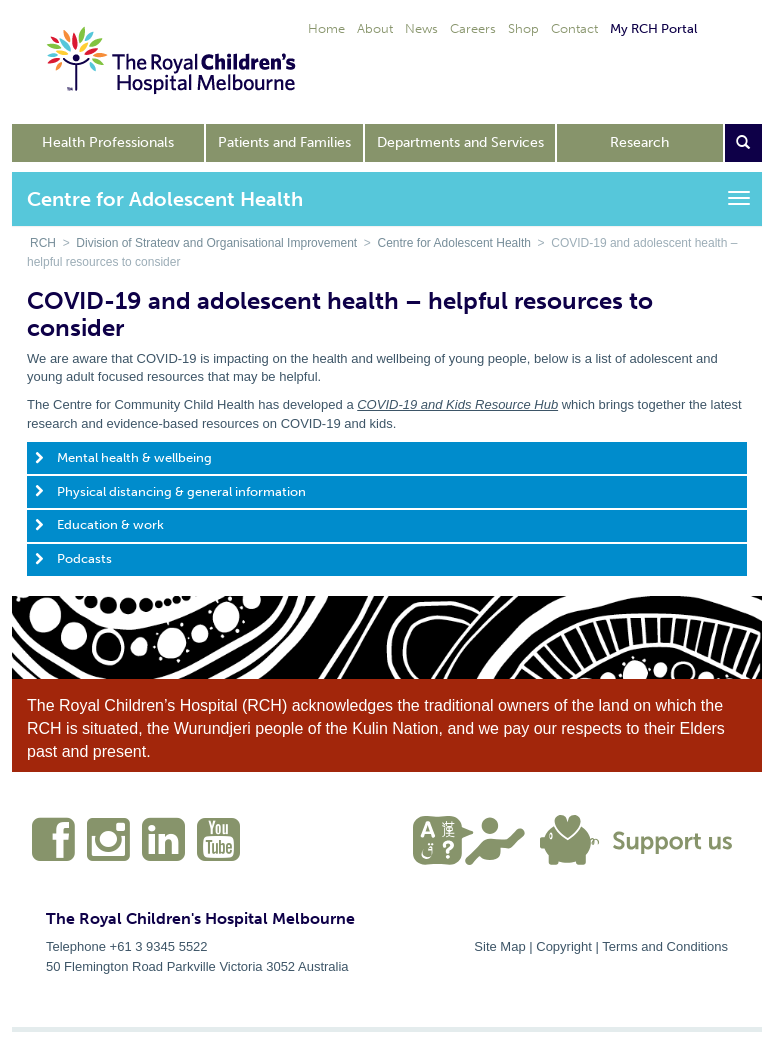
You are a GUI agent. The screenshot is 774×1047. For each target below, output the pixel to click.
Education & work (110, 524)
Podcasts (84, 558)
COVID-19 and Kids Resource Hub (457, 404)
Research (639, 142)
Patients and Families (284, 142)
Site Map (499, 946)
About (375, 28)
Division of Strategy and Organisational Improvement (216, 243)
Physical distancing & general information (181, 491)
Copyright (564, 946)
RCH (43, 243)
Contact (574, 28)
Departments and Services (460, 142)
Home (326, 28)
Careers (473, 28)
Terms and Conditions (665, 946)
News (421, 28)
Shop (523, 28)
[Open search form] (744, 143)
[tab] (387, 458)
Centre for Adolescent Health (454, 243)
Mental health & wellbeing (134, 457)
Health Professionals (108, 142)
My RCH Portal (653, 28)
